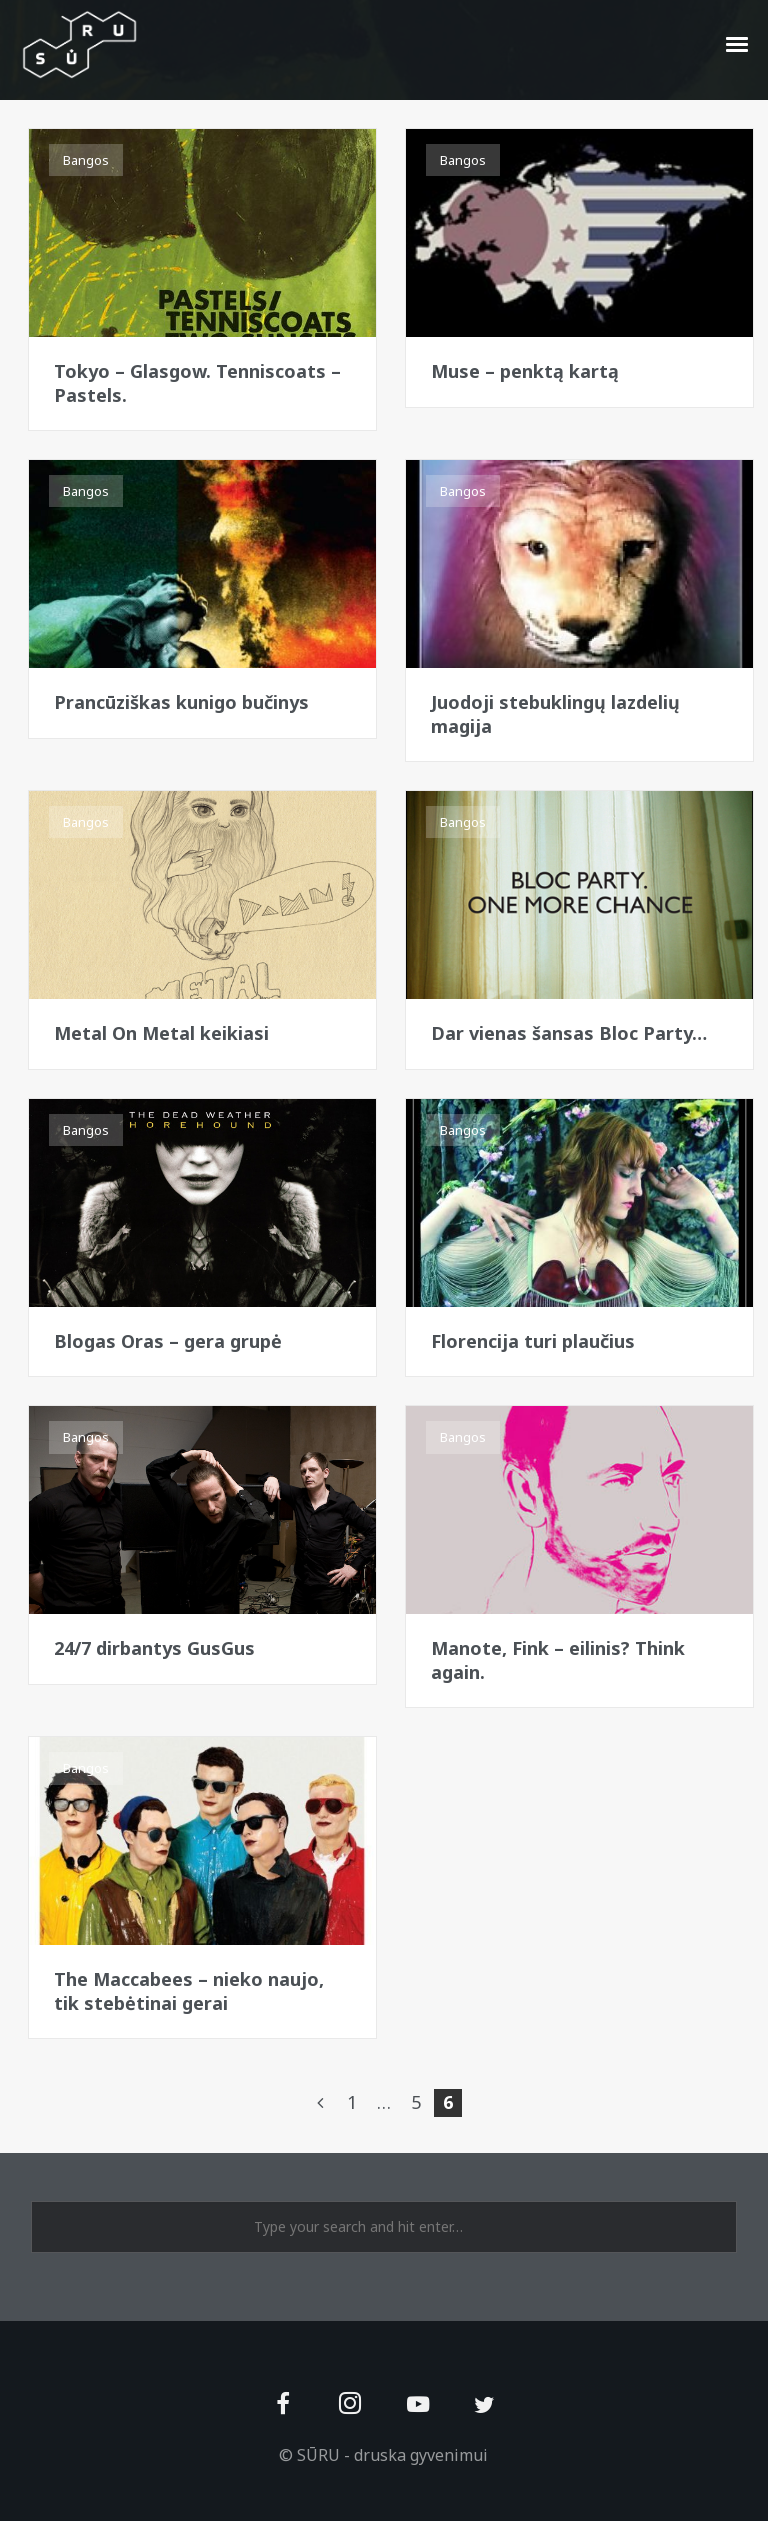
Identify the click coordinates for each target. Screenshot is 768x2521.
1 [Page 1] (352, 2102)
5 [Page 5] (416, 2102)
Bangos (86, 160)
